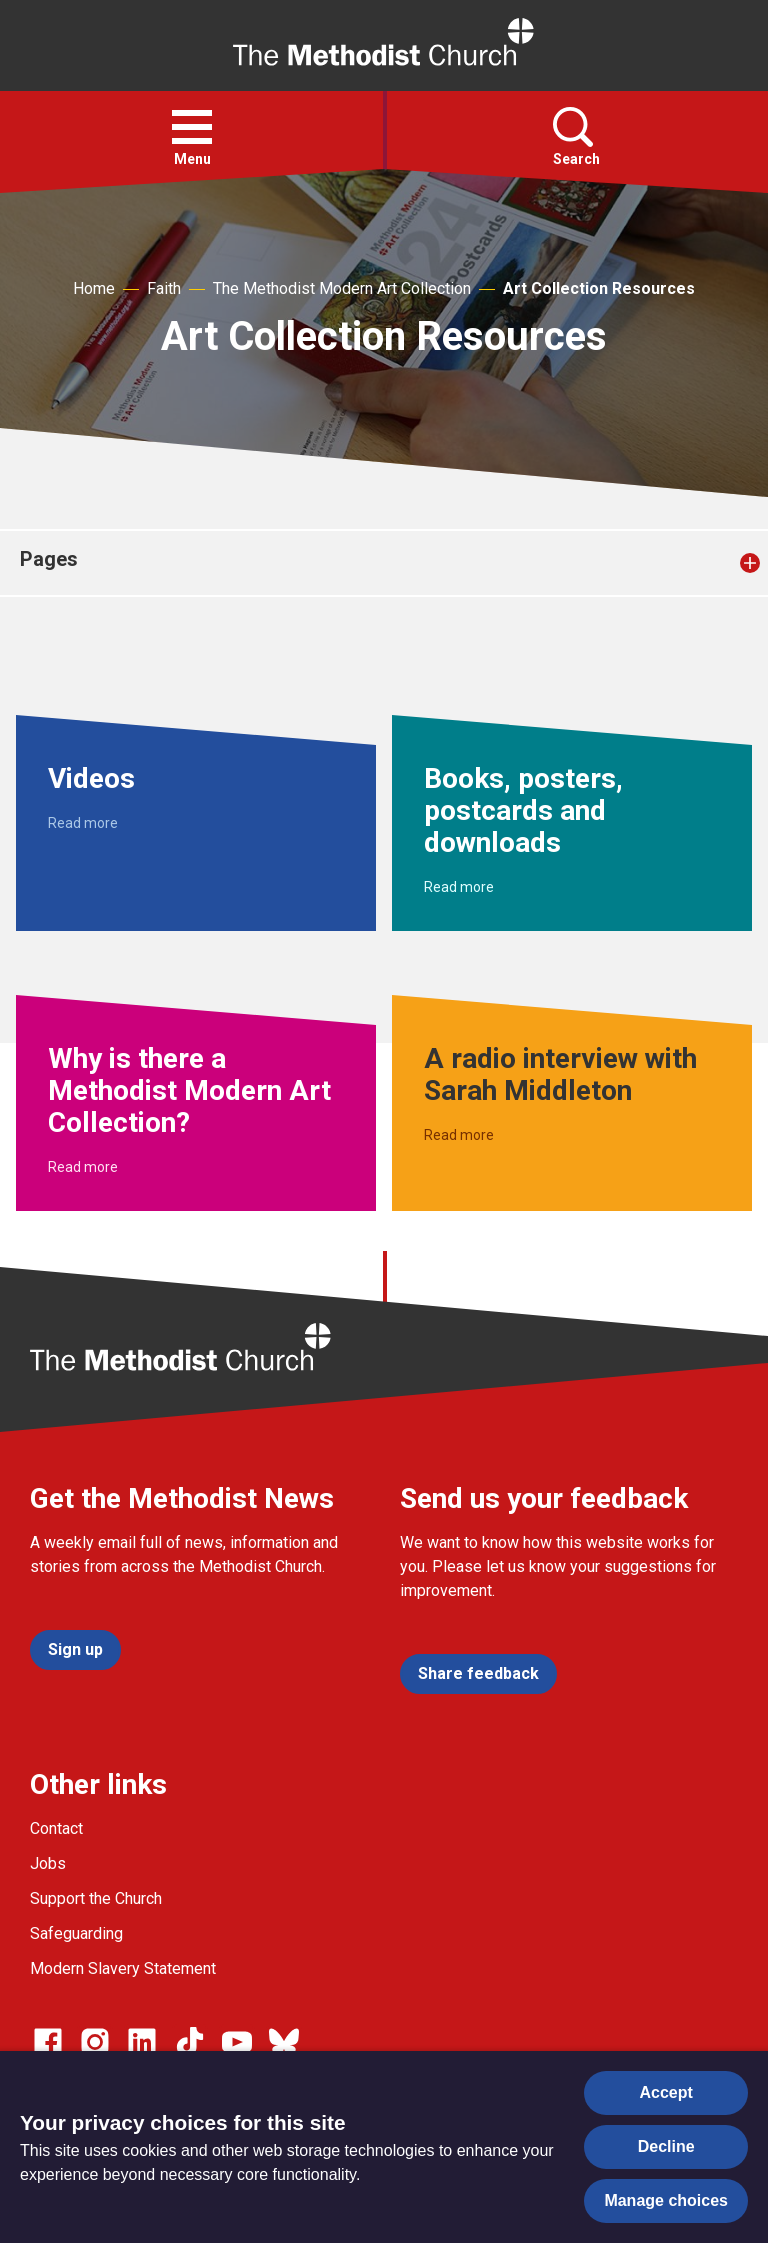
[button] (192, 127)
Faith (164, 288)
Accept (666, 2092)
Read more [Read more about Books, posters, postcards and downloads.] (459, 887)
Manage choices (666, 2200)
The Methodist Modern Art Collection (342, 288)
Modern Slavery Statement (123, 1968)
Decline (666, 2146)
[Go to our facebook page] (48, 2042)
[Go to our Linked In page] (142, 2042)
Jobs (48, 1863)
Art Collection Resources (599, 288)
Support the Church (96, 1898)
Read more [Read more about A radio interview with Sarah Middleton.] (459, 1135)
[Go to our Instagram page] (95, 2042)
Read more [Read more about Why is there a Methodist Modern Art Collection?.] (83, 1167)
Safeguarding (76, 1933)
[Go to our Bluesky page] (284, 2042)
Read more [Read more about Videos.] (83, 823)
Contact (56, 1828)
